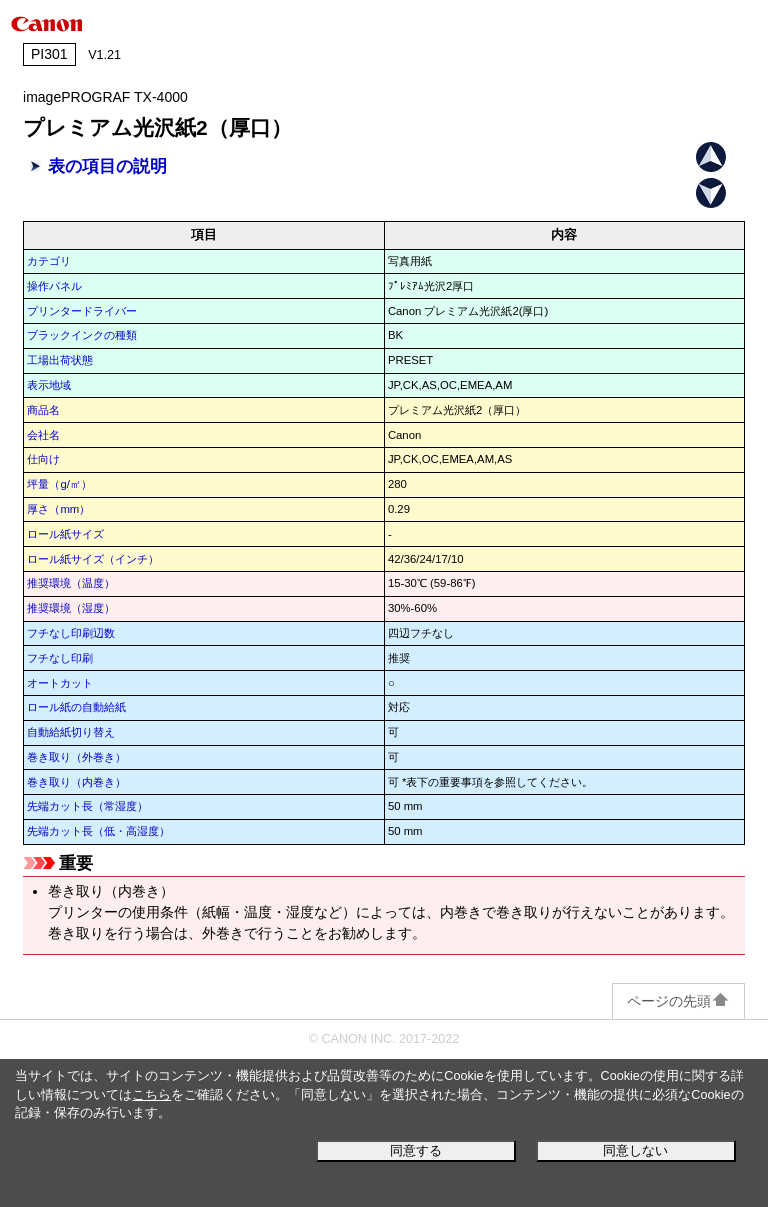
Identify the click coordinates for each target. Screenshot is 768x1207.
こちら (151, 1095)
